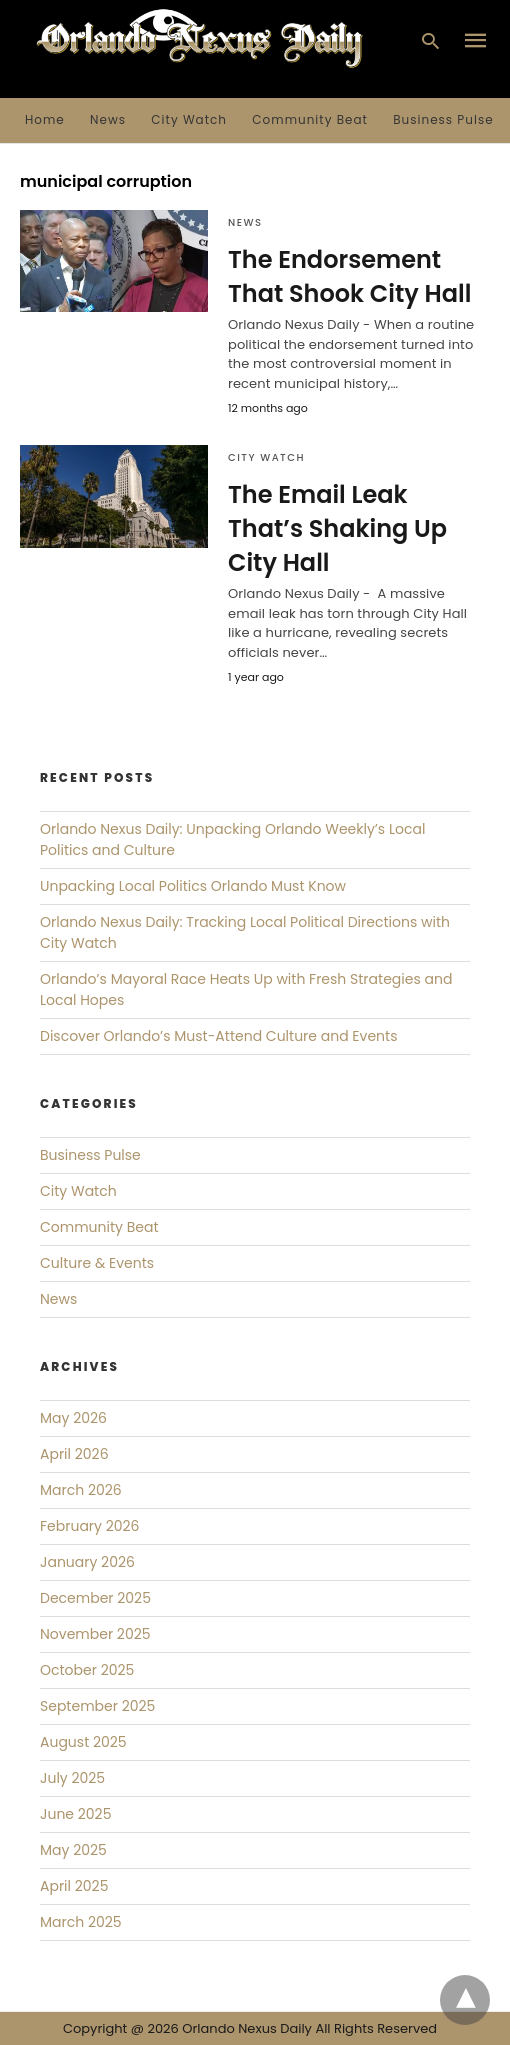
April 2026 (74, 1454)
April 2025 (74, 1886)
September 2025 (97, 1706)
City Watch (189, 119)
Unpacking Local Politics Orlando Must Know (193, 886)
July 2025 (72, 1778)
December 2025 (95, 1598)
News (108, 119)
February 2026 (89, 1526)
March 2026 (81, 1490)
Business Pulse (443, 119)
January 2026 (87, 1562)
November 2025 (95, 1634)
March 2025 (81, 1922)
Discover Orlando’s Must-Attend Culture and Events (218, 1036)
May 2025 (73, 1850)
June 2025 (75, 1814)
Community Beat (310, 119)
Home (45, 119)
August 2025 (83, 1742)
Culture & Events (97, 1263)
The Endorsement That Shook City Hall (349, 276)
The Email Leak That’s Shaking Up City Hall (337, 528)
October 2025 (87, 1670)
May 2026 (73, 1418)
